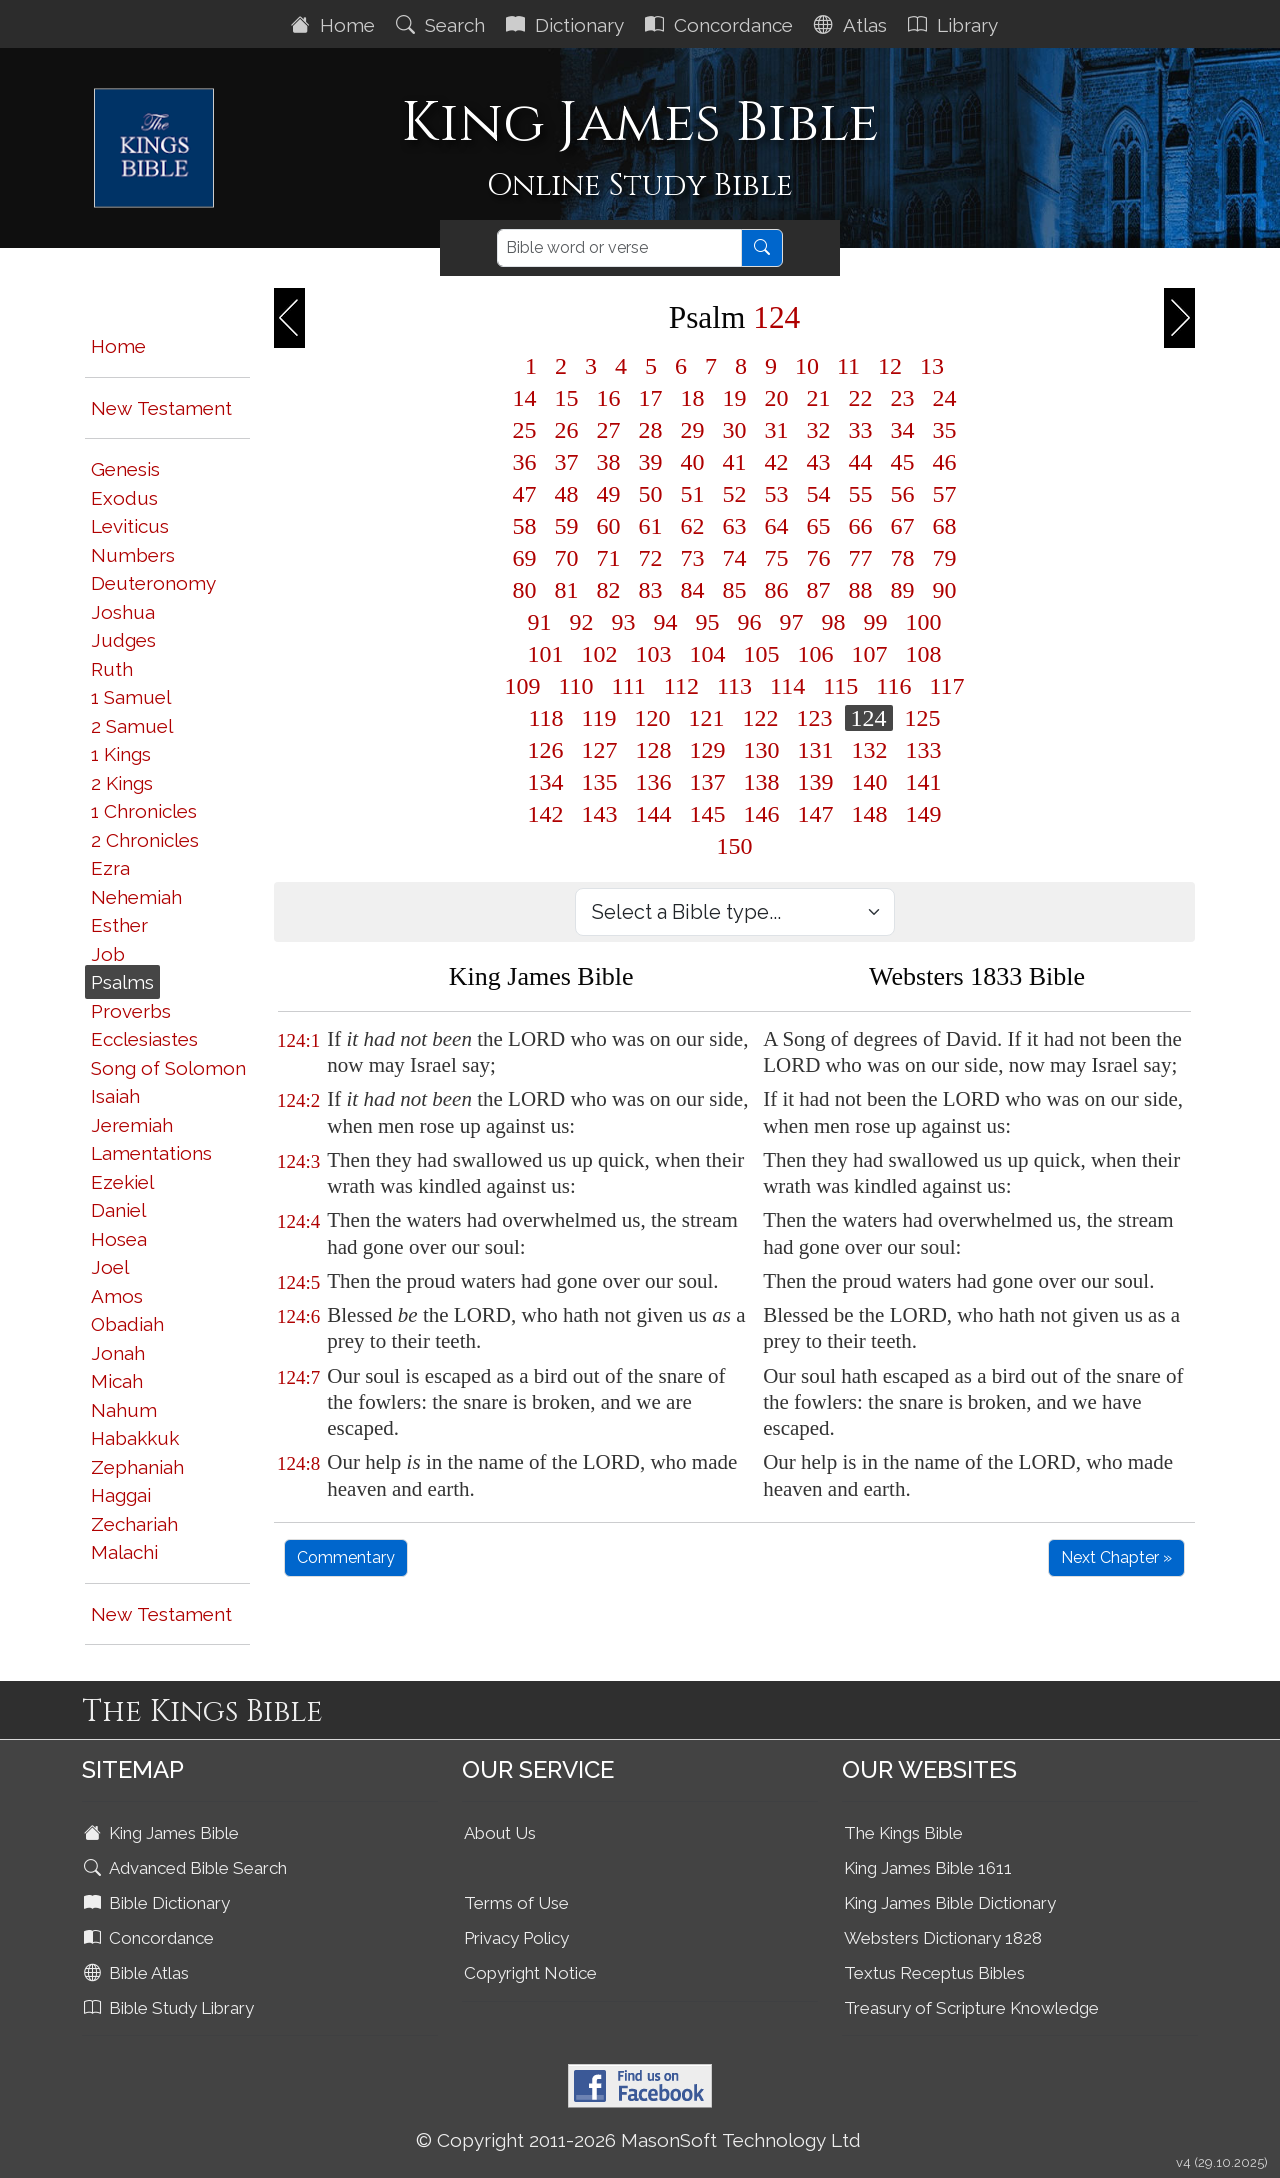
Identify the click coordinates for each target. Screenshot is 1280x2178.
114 (787, 686)
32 (819, 430)
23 (903, 398)
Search (443, 25)
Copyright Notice (530, 1973)
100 (924, 622)
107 (870, 654)
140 (870, 782)
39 (651, 462)
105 (762, 654)
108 (924, 654)
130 (762, 750)
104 (708, 654)
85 (735, 590)
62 (693, 526)
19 (735, 398)
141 (924, 782)
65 (819, 526)
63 (735, 526)
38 (609, 462)
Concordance (721, 25)
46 (945, 462)
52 (735, 494)
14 (525, 398)
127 (600, 750)
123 (815, 718)
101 (546, 654)
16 (609, 398)
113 (734, 686)
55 (861, 494)
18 (693, 398)
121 (707, 718)
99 (876, 622)
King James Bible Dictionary (950, 1903)
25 (525, 430)
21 (819, 398)
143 (600, 814)
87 (819, 590)
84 (693, 590)
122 (761, 718)
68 (945, 526)
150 (735, 846)
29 (693, 430)
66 (861, 526)
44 (861, 462)
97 (792, 622)
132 (870, 750)
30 (735, 430)
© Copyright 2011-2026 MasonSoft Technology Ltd (638, 2140)
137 (708, 782)
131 (816, 750)
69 (525, 558)
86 (777, 590)
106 (816, 654)
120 (653, 718)
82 (609, 590)
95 (708, 622)
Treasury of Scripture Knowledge (971, 2008)
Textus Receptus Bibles (934, 1973)
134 (546, 782)
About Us (500, 1833)
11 (848, 366)
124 (869, 718)
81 (567, 590)
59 (567, 526)
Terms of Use (516, 1903)
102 (600, 654)
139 (816, 782)
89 (903, 590)
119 (599, 718)
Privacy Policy (516, 1938)
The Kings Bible (903, 1833)
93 (624, 622)
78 (903, 558)
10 (807, 366)
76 (819, 558)
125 (923, 718)
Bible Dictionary (159, 1903)
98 (834, 622)
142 (546, 814)
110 (576, 686)
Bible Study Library (171, 2008)
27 (609, 430)
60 (609, 526)
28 (651, 430)
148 (870, 814)
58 (525, 526)
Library (955, 25)
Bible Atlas (138, 1973)
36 (525, 462)
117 (946, 686)
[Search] (619, 248)
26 (567, 430)
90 (945, 590)
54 (819, 494)
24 (945, 398)
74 (735, 558)
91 (540, 622)
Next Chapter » (1116, 1557)
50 (651, 494)
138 (762, 782)
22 (861, 398)
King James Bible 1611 (928, 1868)
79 (945, 558)
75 (777, 558)
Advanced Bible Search (187, 1868)
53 (777, 494)
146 (762, 814)
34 (903, 430)
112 (681, 686)
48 (567, 494)
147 (816, 814)
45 (903, 462)
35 (945, 430)
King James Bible (163, 1833)
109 (523, 686)
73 (693, 558)
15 (567, 398)
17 (651, 398)
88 (861, 590)
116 (893, 686)
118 (545, 718)
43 (819, 462)
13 (932, 366)
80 (525, 590)
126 (546, 750)
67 (903, 526)
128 (654, 750)
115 (840, 686)
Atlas (853, 25)
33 (861, 430)
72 (651, 558)
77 (861, 558)
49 (609, 494)
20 (777, 398)
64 (777, 526)
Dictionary (567, 25)
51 (693, 494)
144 (654, 814)
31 (777, 430)
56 (903, 494)
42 (777, 462)
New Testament (161, 408)
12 (890, 366)
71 (609, 558)
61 (651, 526)
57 (945, 494)
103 (654, 654)
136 (654, 782)
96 (750, 622)
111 (629, 686)
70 (567, 558)
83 (651, 590)
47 (525, 494)
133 (924, 750)
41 (735, 462)
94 (666, 622)
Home (335, 25)
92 (582, 622)
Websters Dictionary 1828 (943, 1938)
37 (567, 462)
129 (708, 750)
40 (693, 462)
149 (924, 814)
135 (600, 782)
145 (708, 814)
